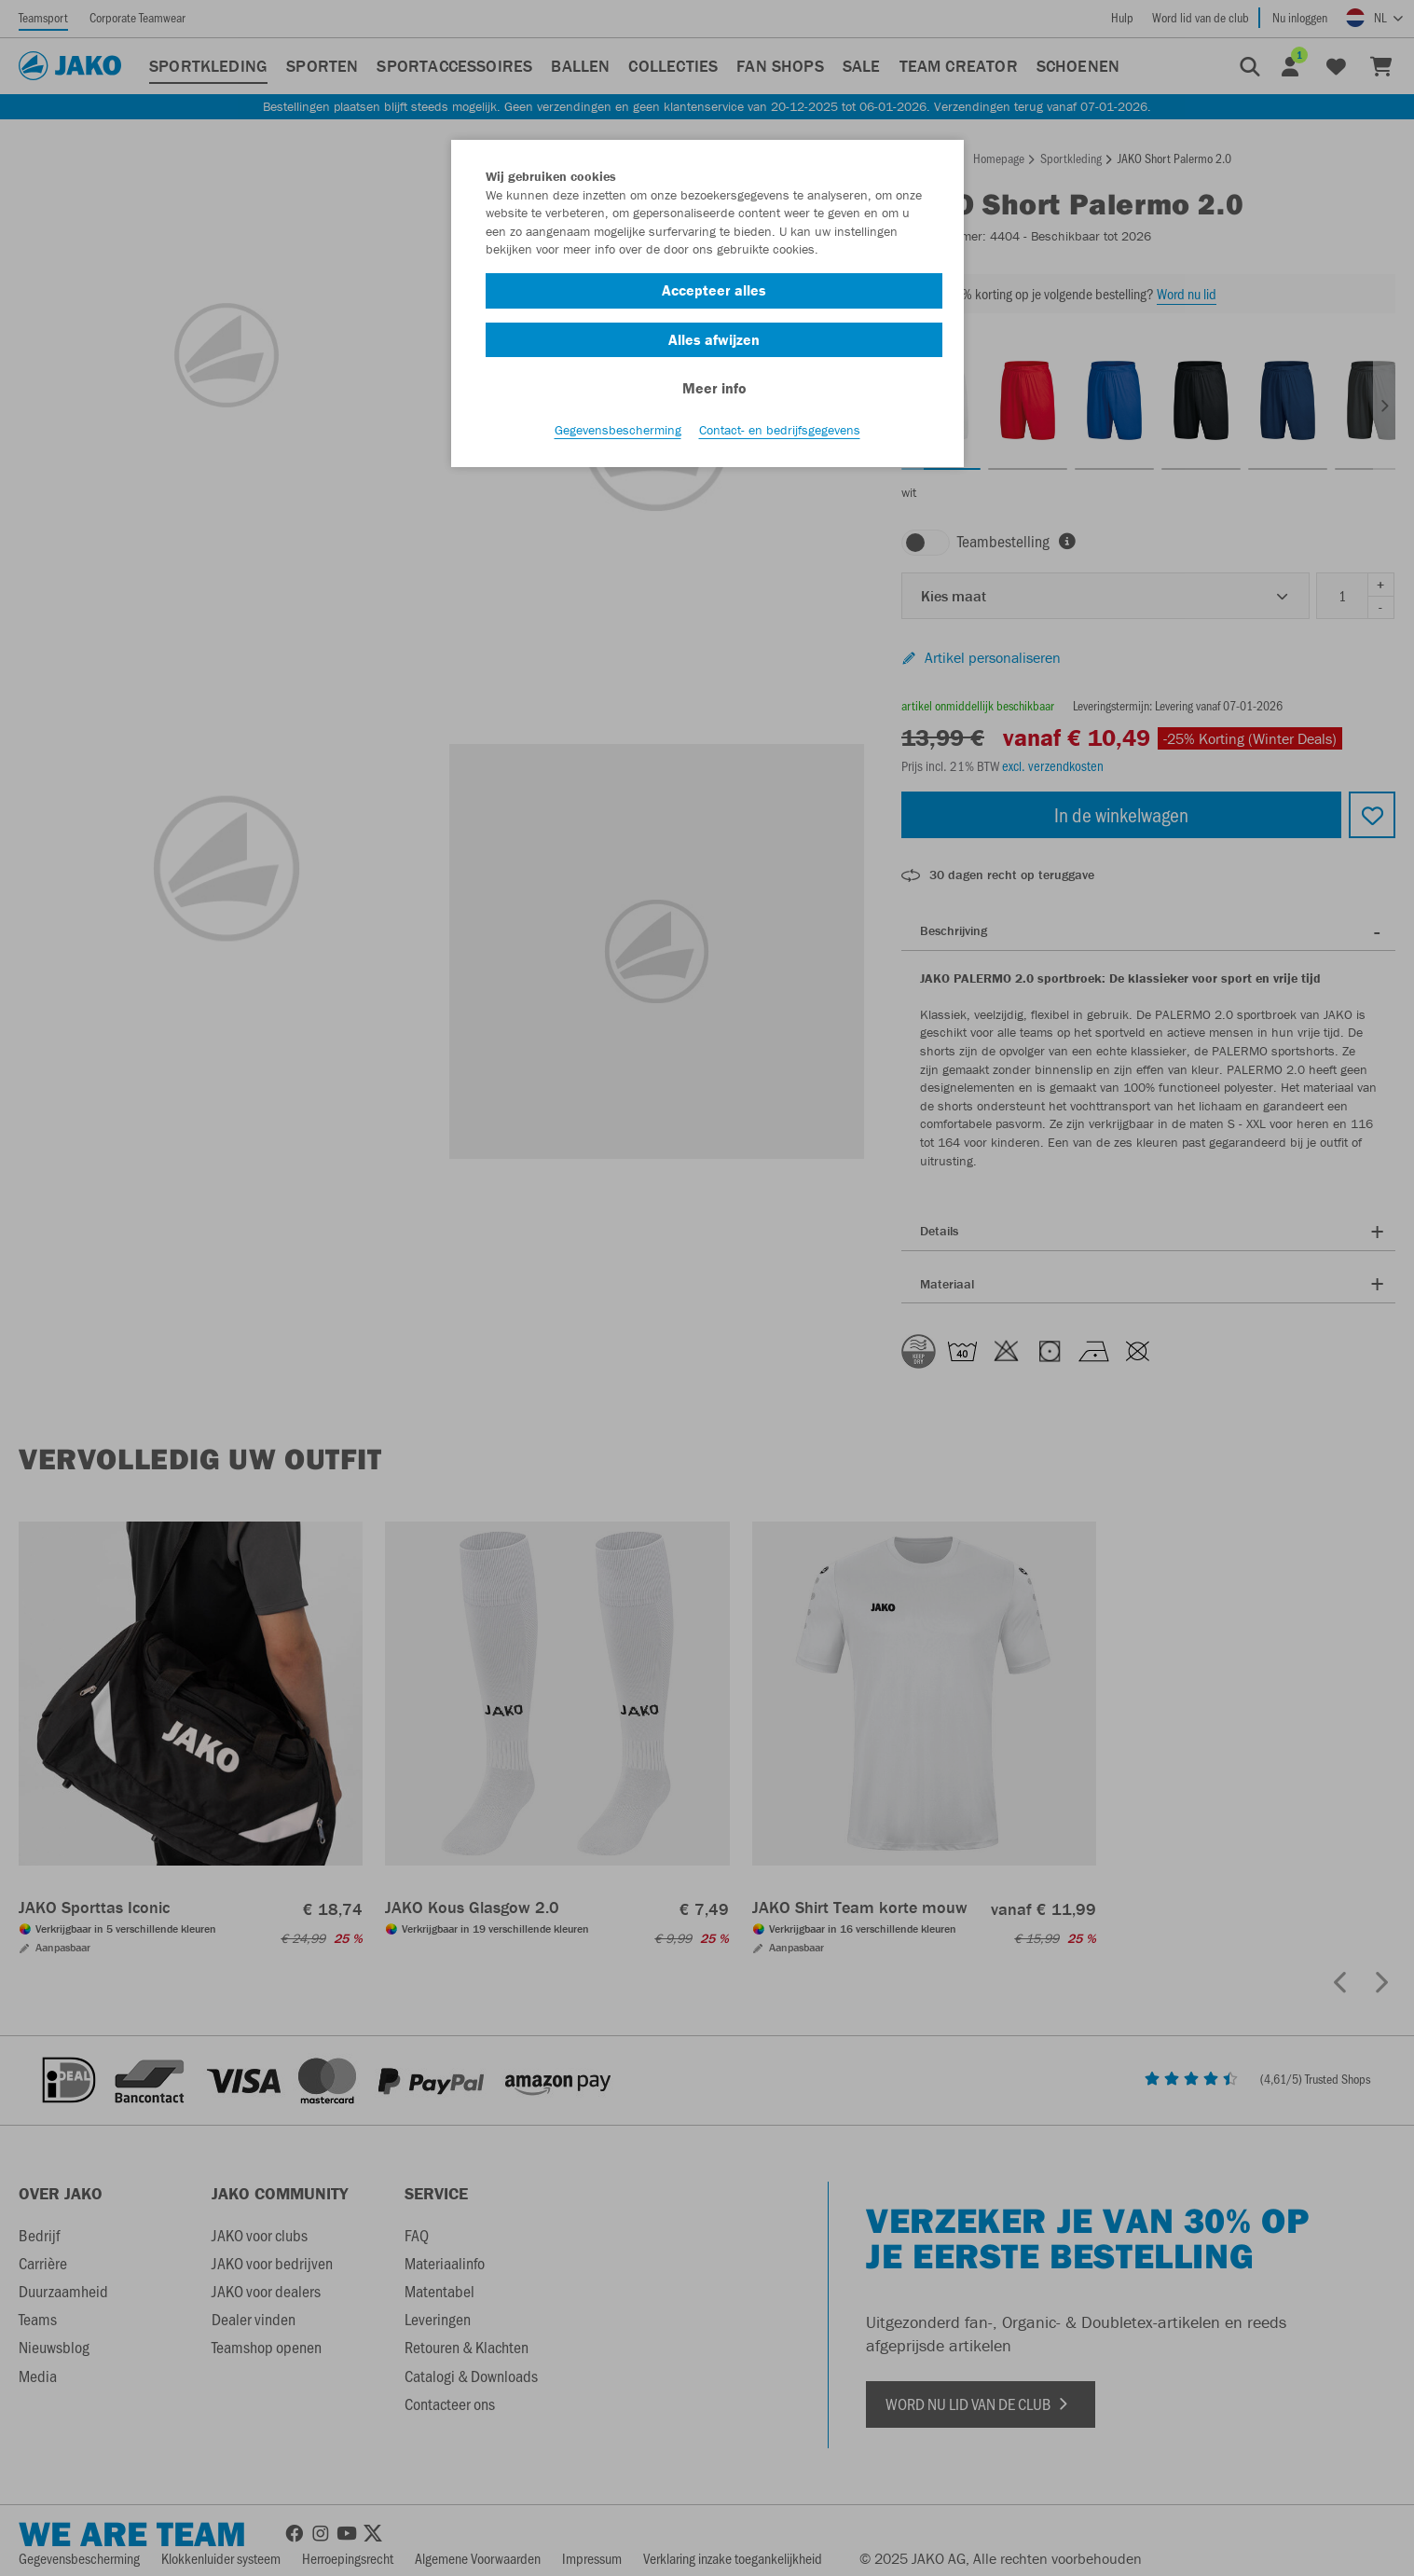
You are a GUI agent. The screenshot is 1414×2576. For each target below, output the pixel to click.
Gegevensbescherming (618, 429)
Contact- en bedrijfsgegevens (779, 429)
